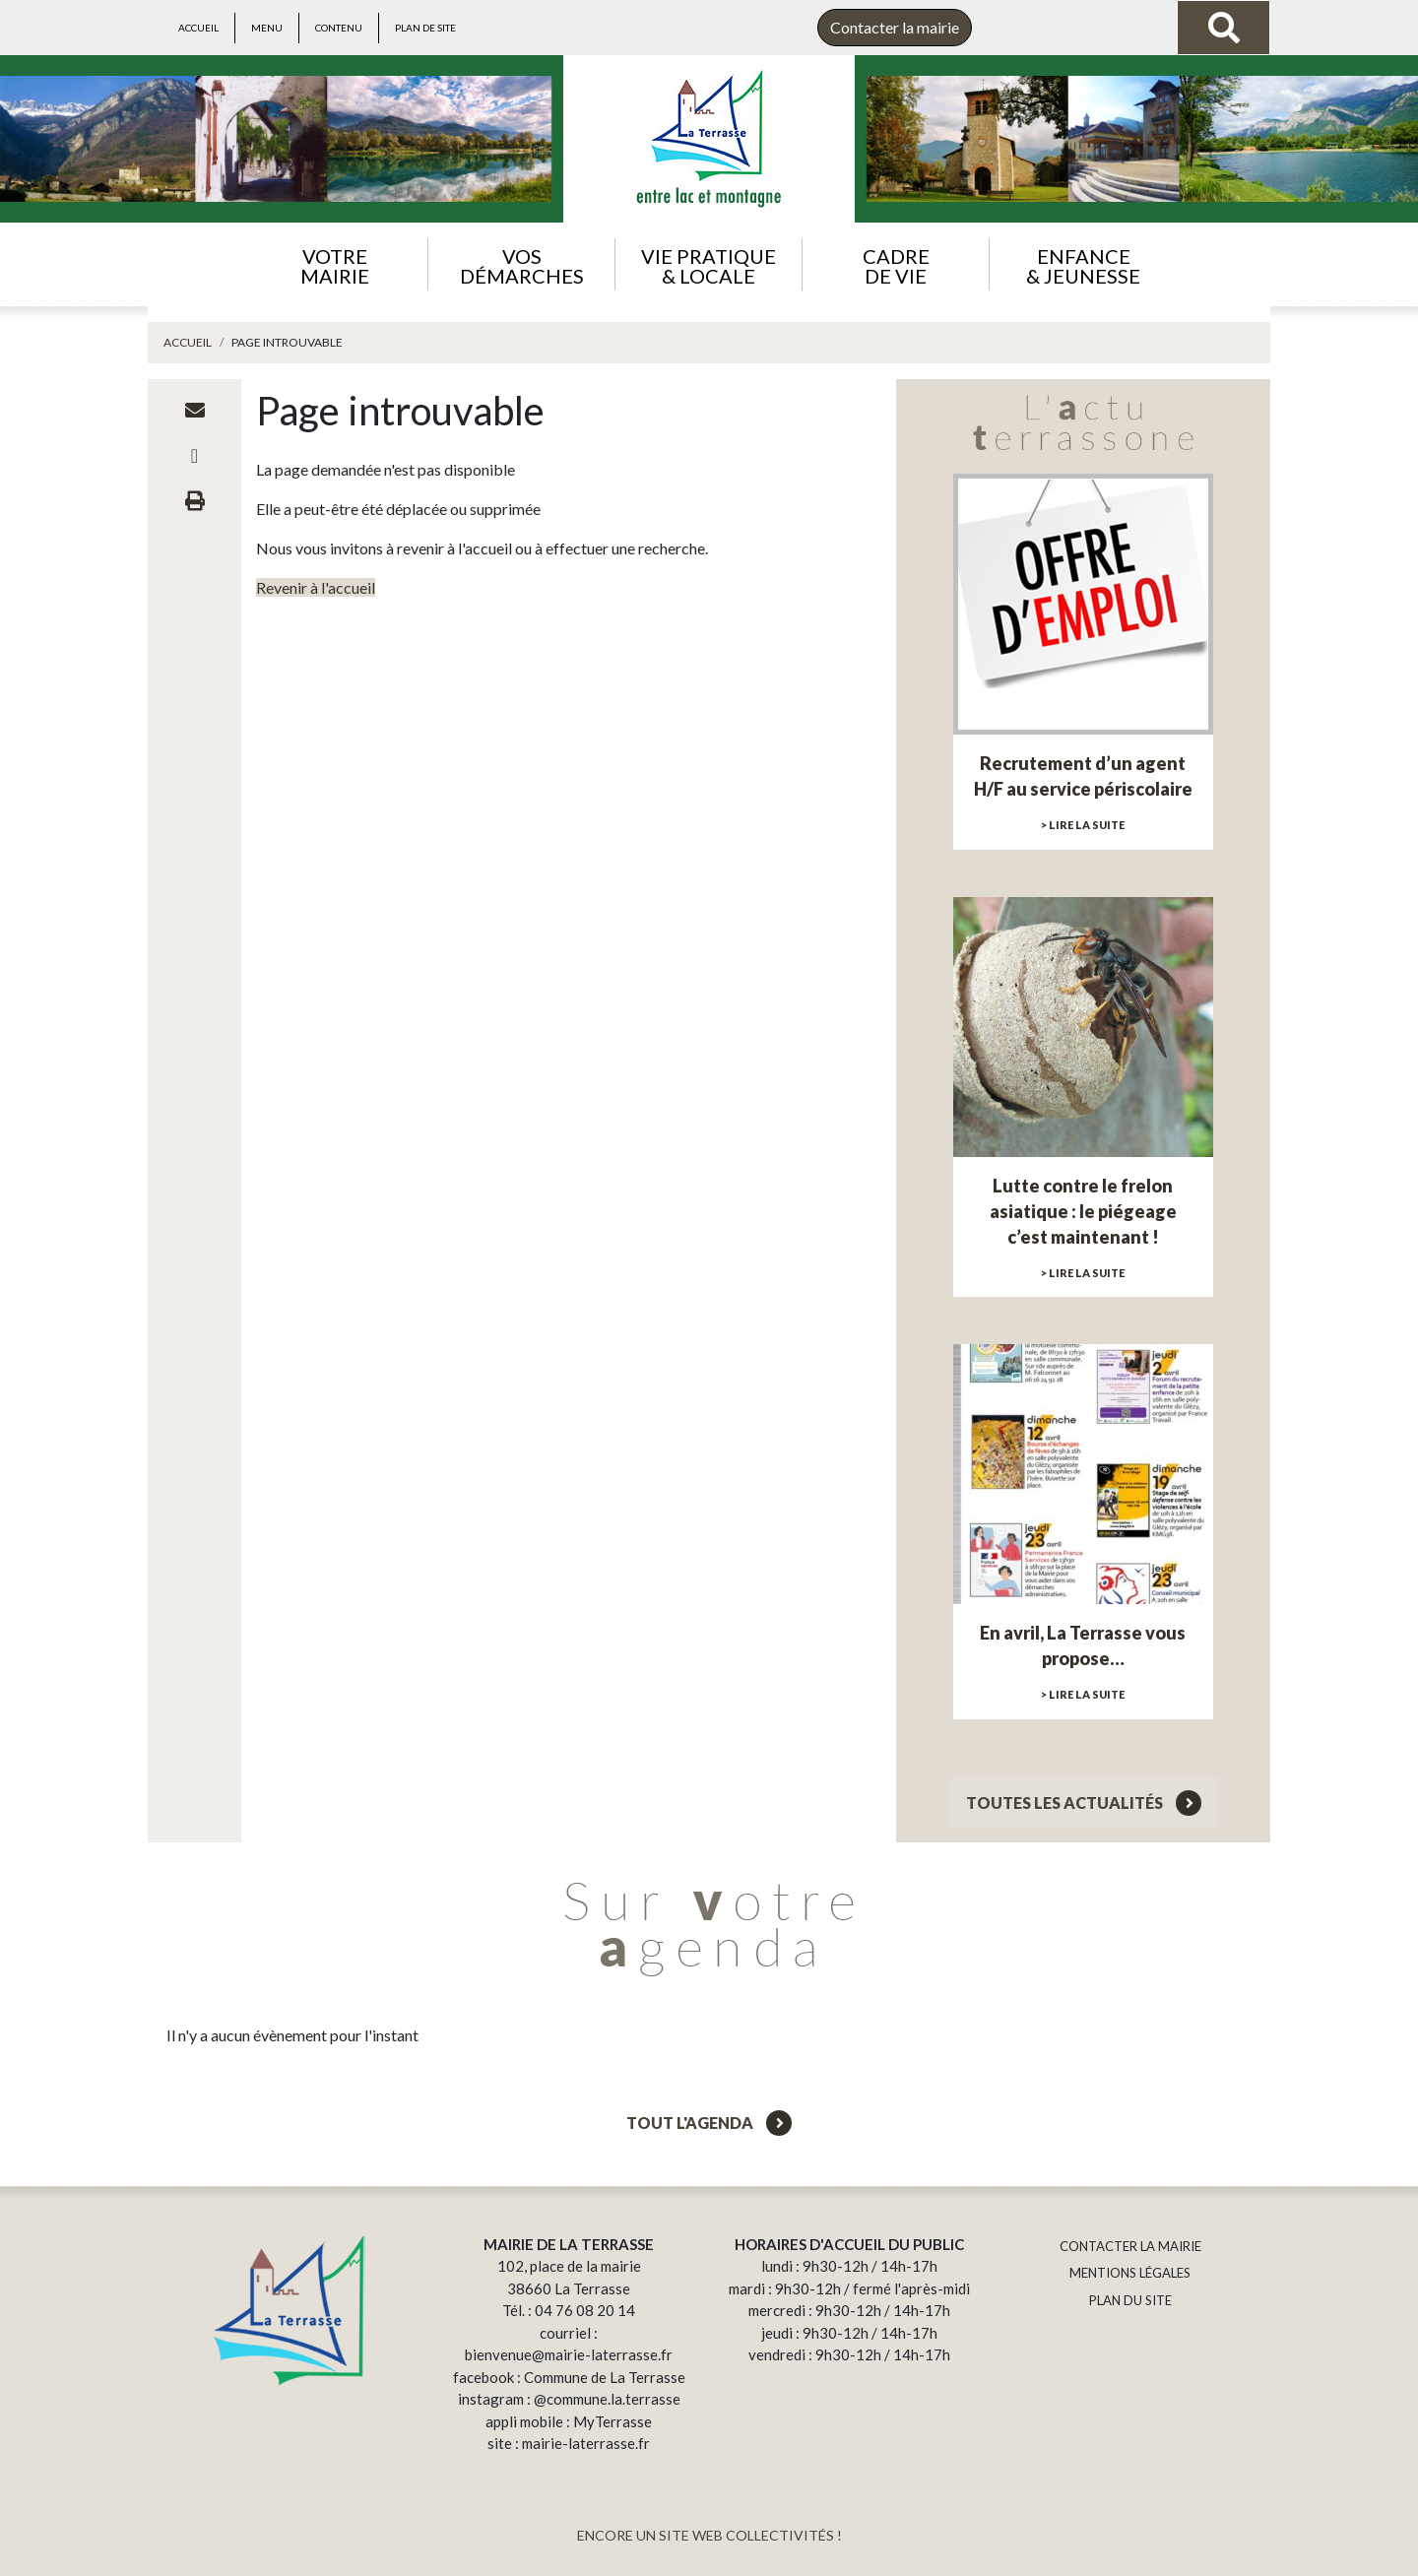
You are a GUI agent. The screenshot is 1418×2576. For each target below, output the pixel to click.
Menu (267, 27)
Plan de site (425, 27)
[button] (334, 264)
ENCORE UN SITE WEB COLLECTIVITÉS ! (709, 2535)
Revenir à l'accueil (315, 587)
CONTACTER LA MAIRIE (1130, 2246)
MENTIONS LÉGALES (1130, 2273)
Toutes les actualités (1083, 1802)
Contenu (338, 27)
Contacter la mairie (894, 27)
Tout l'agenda (709, 2122)
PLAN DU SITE (1130, 2300)
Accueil (198, 27)
